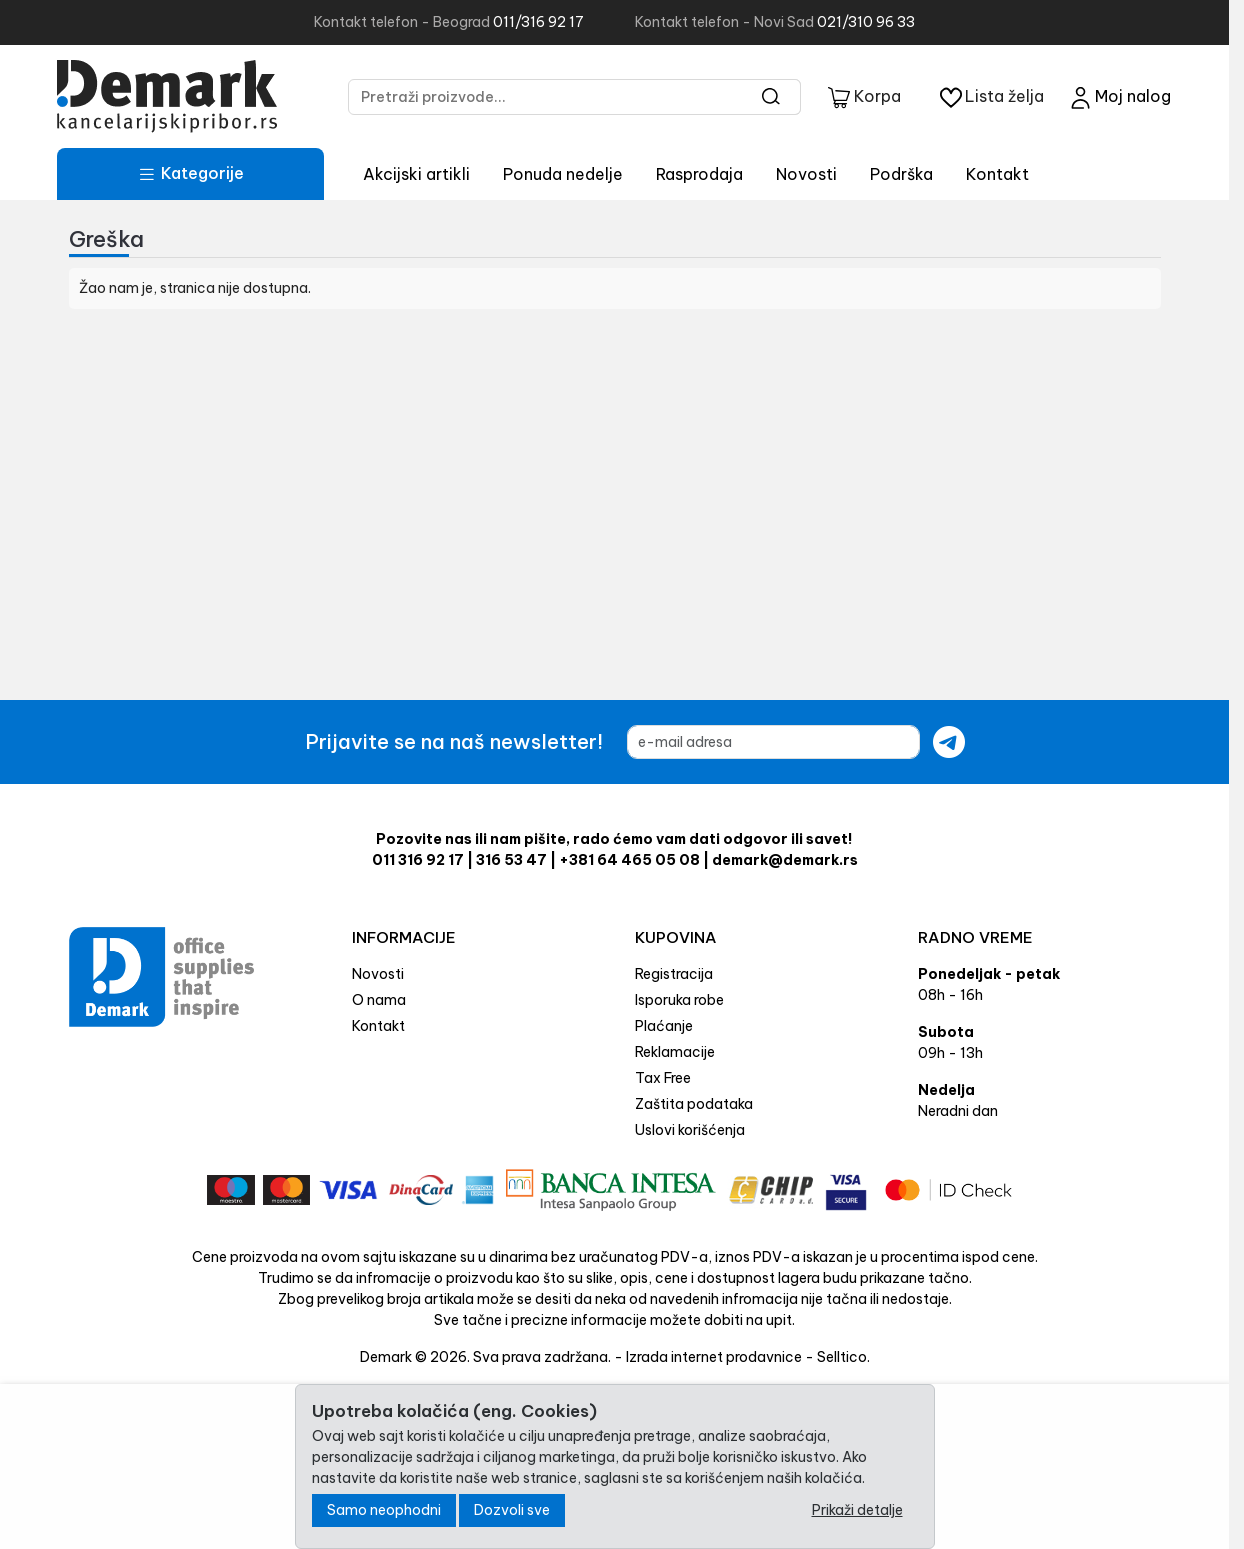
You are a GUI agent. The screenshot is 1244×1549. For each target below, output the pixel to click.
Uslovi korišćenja (690, 1130)
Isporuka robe (679, 1000)
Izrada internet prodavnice (714, 1357)
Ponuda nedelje (563, 174)
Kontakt (997, 174)
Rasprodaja (699, 174)
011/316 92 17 (538, 22)
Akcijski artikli (416, 174)
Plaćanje (664, 1026)
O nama (379, 1000)
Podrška (901, 174)
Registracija (674, 974)
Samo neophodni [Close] (384, 1510)
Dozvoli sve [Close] (512, 1510)
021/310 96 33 (866, 22)
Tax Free (663, 1078)
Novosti (806, 174)
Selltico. (843, 1357)
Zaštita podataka (694, 1104)
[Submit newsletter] (949, 742)
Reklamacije (675, 1052)
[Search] (771, 97)
